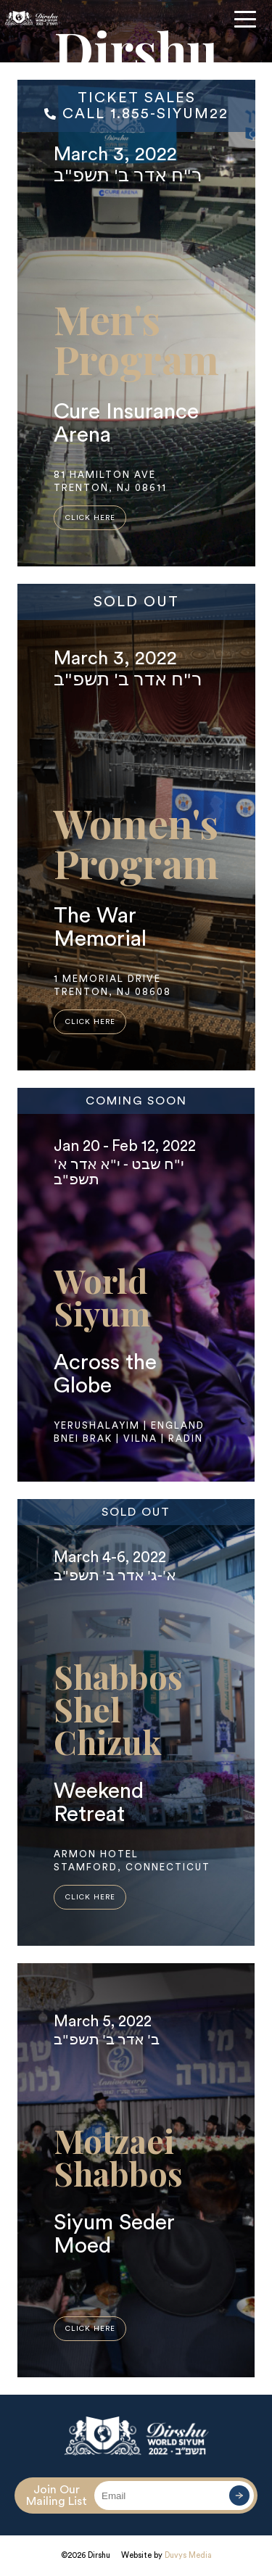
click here (90, 517)
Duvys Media (188, 2555)
